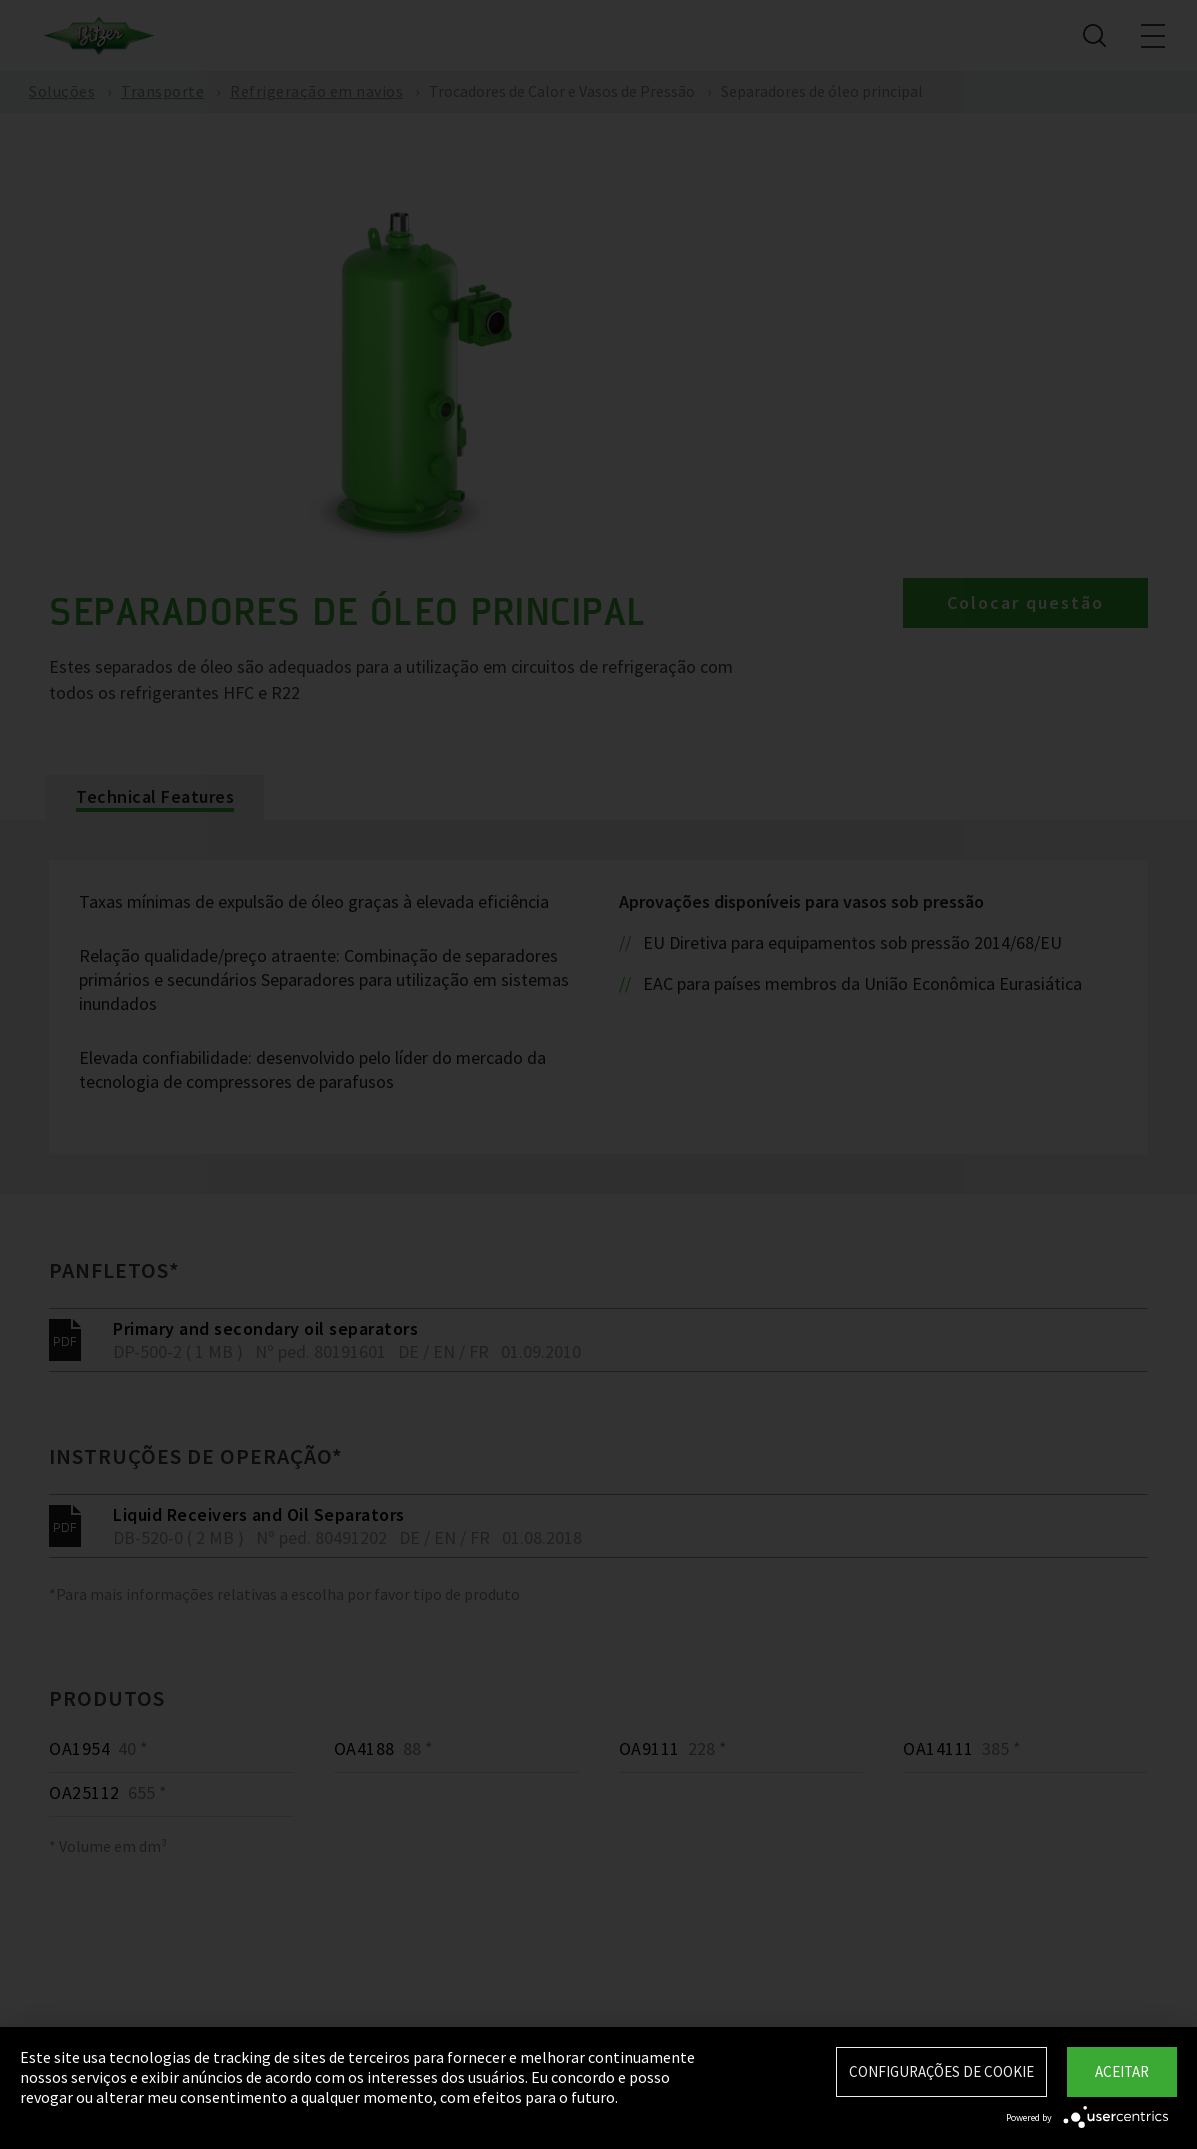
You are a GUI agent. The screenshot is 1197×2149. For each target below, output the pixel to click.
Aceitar (1122, 2071)
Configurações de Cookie (941, 2071)
